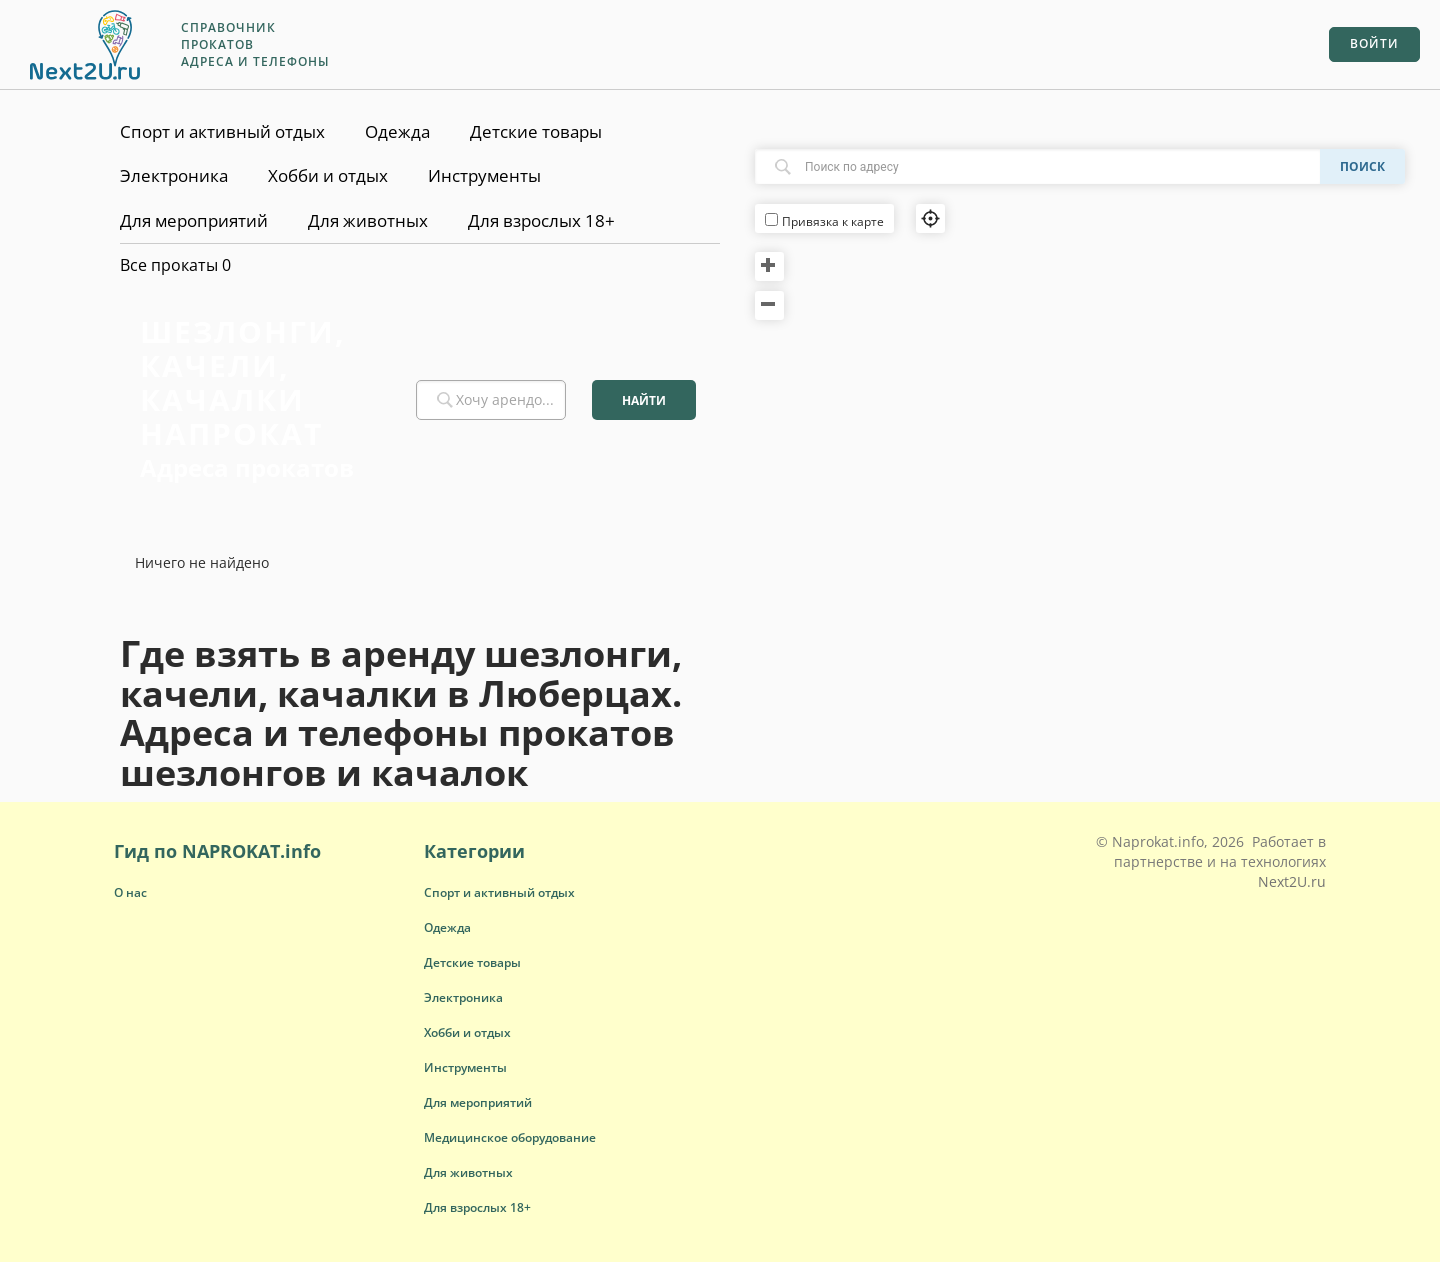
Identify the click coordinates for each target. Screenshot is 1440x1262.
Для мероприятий (194, 220)
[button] (499, 892)
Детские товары (536, 131)
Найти (644, 400)
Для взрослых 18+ (541, 220)
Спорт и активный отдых (222, 131)
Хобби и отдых (328, 175)
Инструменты (484, 175)
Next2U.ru (1292, 881)
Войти (1374, 43)
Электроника (174, 175)
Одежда (397, 131)
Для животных (368, 220)
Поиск (1362, 166)
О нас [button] (130, 892)
